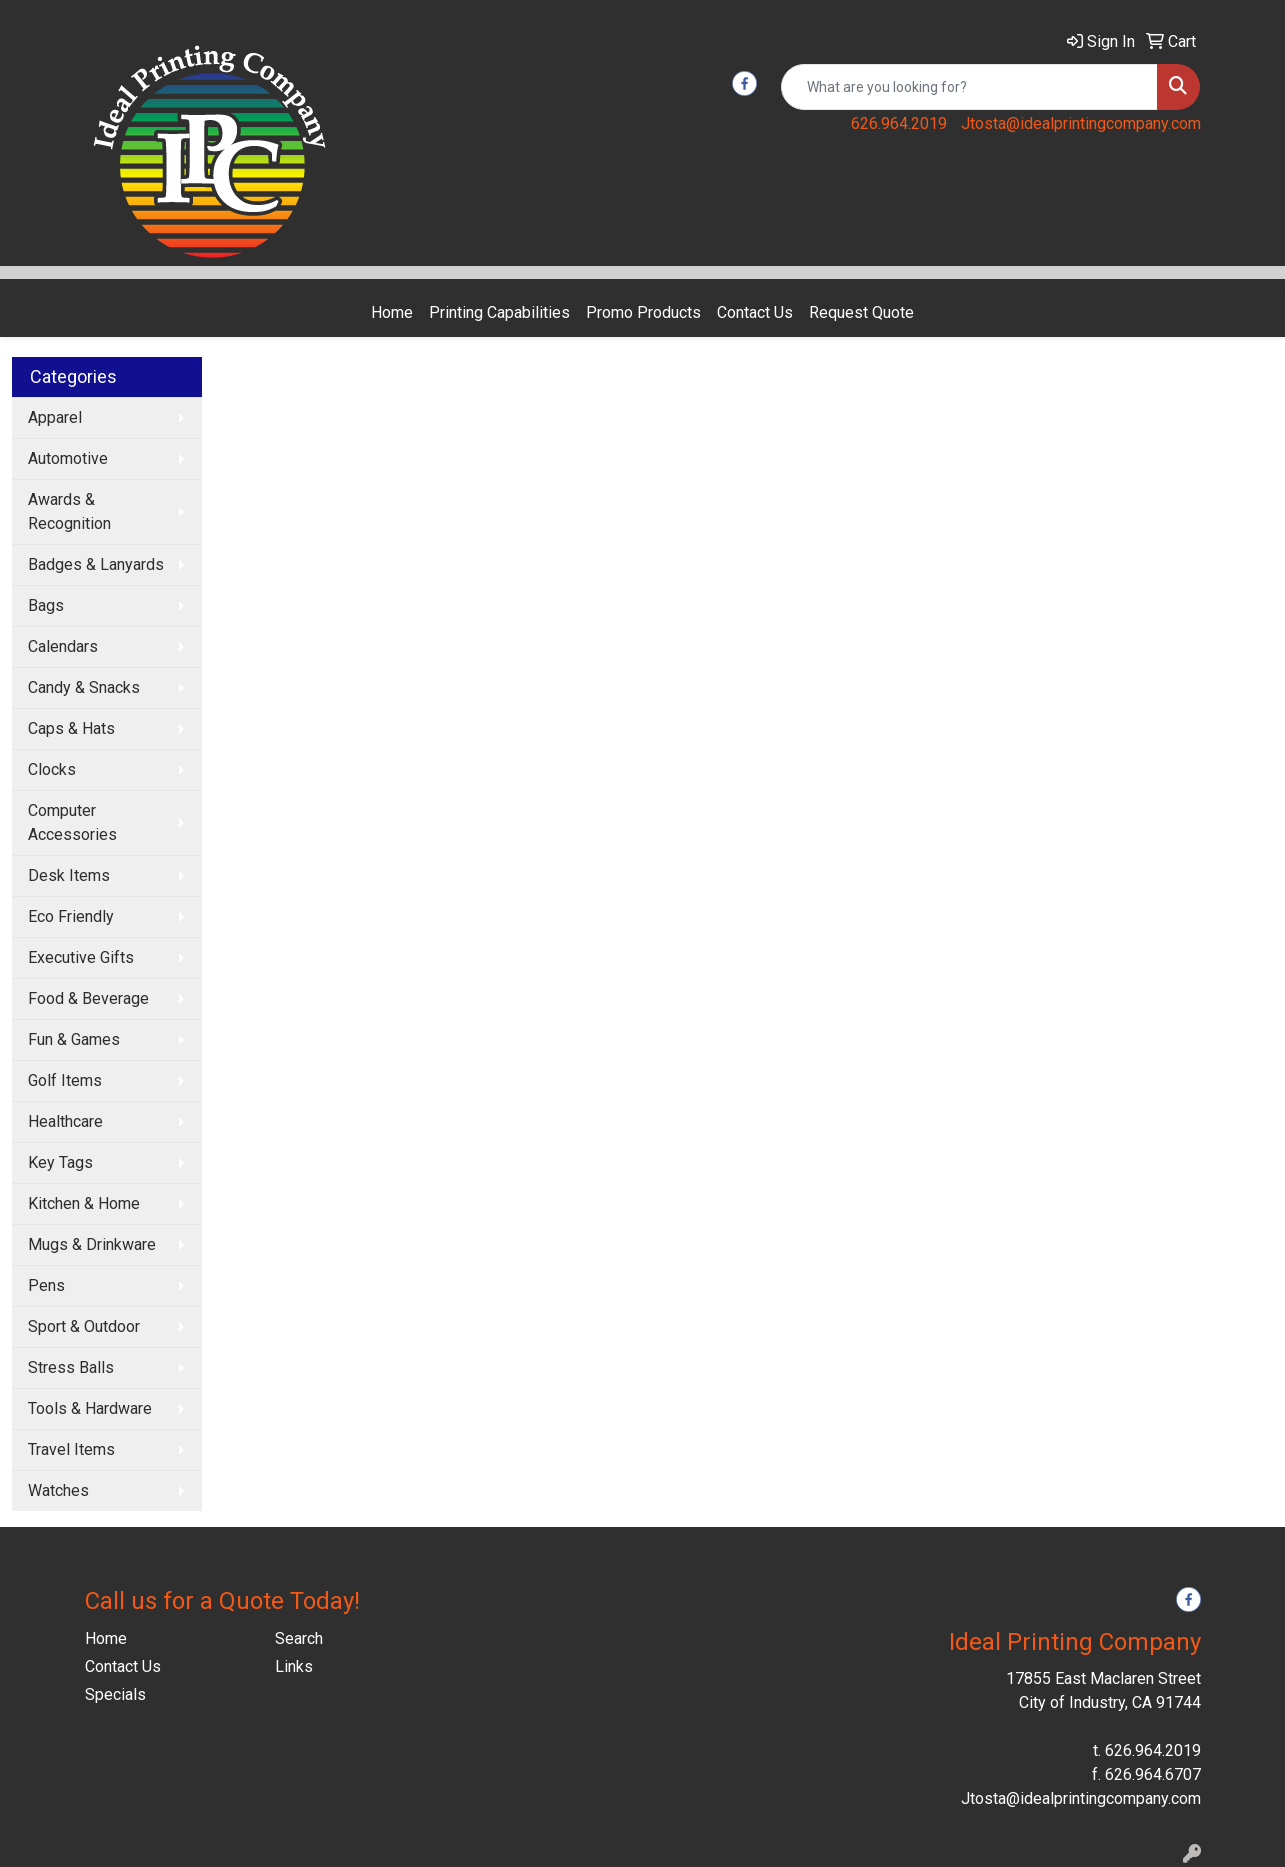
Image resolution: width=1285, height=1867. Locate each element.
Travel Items (71, 1449)
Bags (46, 605)
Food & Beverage (88, 998)
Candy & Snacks (84, 687)
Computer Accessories (72, 822)
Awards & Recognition (69, 511)
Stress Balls (71, 1367)
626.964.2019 (899, 123)
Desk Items (69, 875)
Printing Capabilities (499, 312)
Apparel (55, 417)
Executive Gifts (81, 957)
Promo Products (643, 312)
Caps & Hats (71, 728)
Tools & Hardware (90, 1408)
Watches (58, 1490)
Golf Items (65, 1080)
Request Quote (861, 312)
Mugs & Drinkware (92, 1244)
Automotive (68, 458)
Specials (115, 1694)
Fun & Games (74, 1039)
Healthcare (65, 1121)
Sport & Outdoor (84, 1326)
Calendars (63, 646)
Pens (46, 1285)
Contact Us (755, 312)
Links (294, 1666)
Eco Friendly (71, 916)
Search (299, 1638)
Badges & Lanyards (96, 564)
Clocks (52, 769)
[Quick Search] (969, 87)
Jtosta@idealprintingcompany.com (1081, 123)
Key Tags (60, 1162)
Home (392, 312)
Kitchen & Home (84, 1203)
